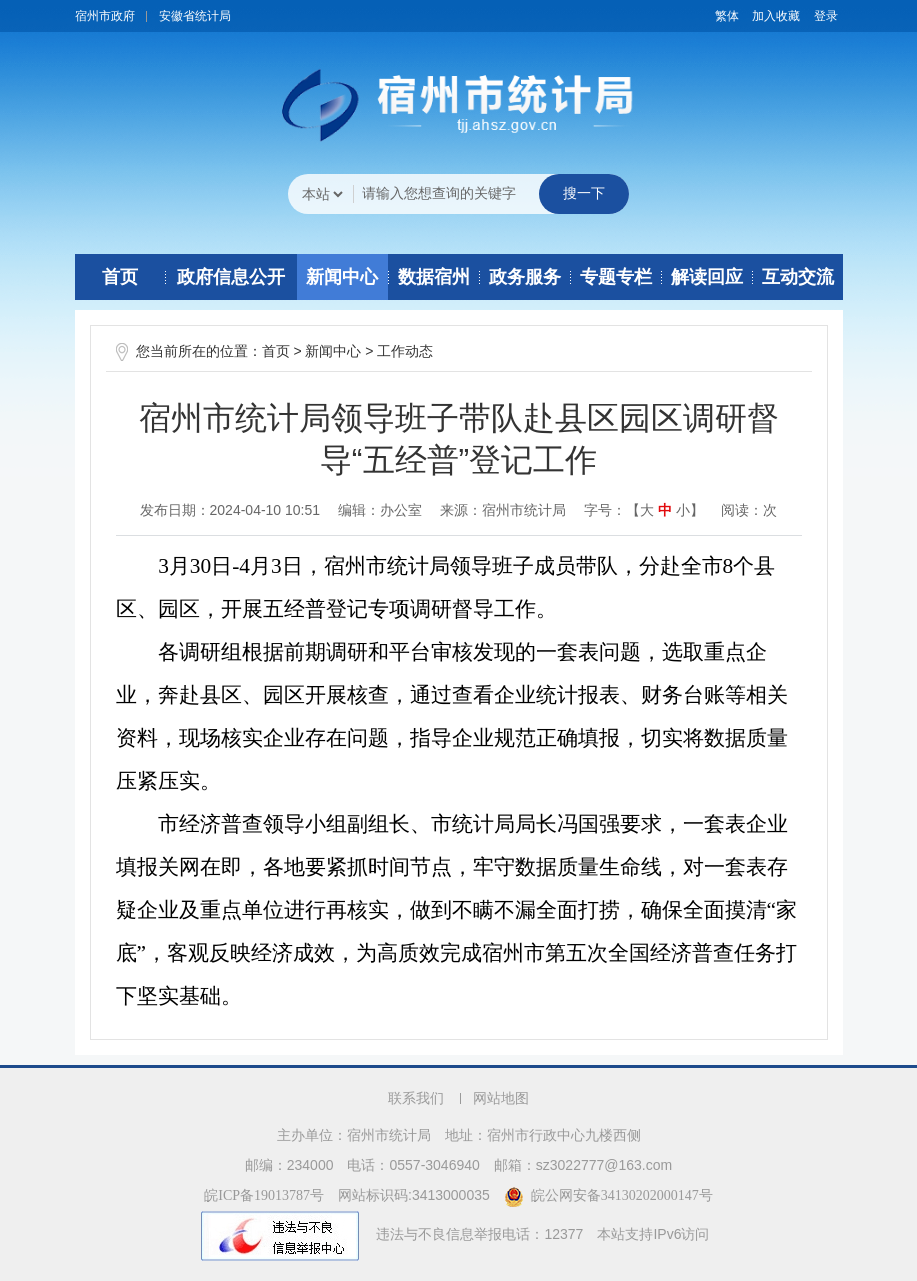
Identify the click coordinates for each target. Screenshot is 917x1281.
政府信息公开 (231, 277)
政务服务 (525, 277)
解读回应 (707, 277)
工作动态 (405, 351)
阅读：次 (749, 510)
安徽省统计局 (195, 16)
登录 (826, 16)
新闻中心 (342, 277)
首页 (120, 277)
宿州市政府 (105, 16)
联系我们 (416, 1098)
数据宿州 (434, 277)
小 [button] (683, 510)
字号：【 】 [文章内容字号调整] (644, 510)
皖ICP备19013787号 (264, 1195)
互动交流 (798, 277)
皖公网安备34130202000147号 (608, 1195)
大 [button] (647, 510)
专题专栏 (616, 277)
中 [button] (665, 510)
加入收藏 (776, 16)
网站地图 (501, 1098)
